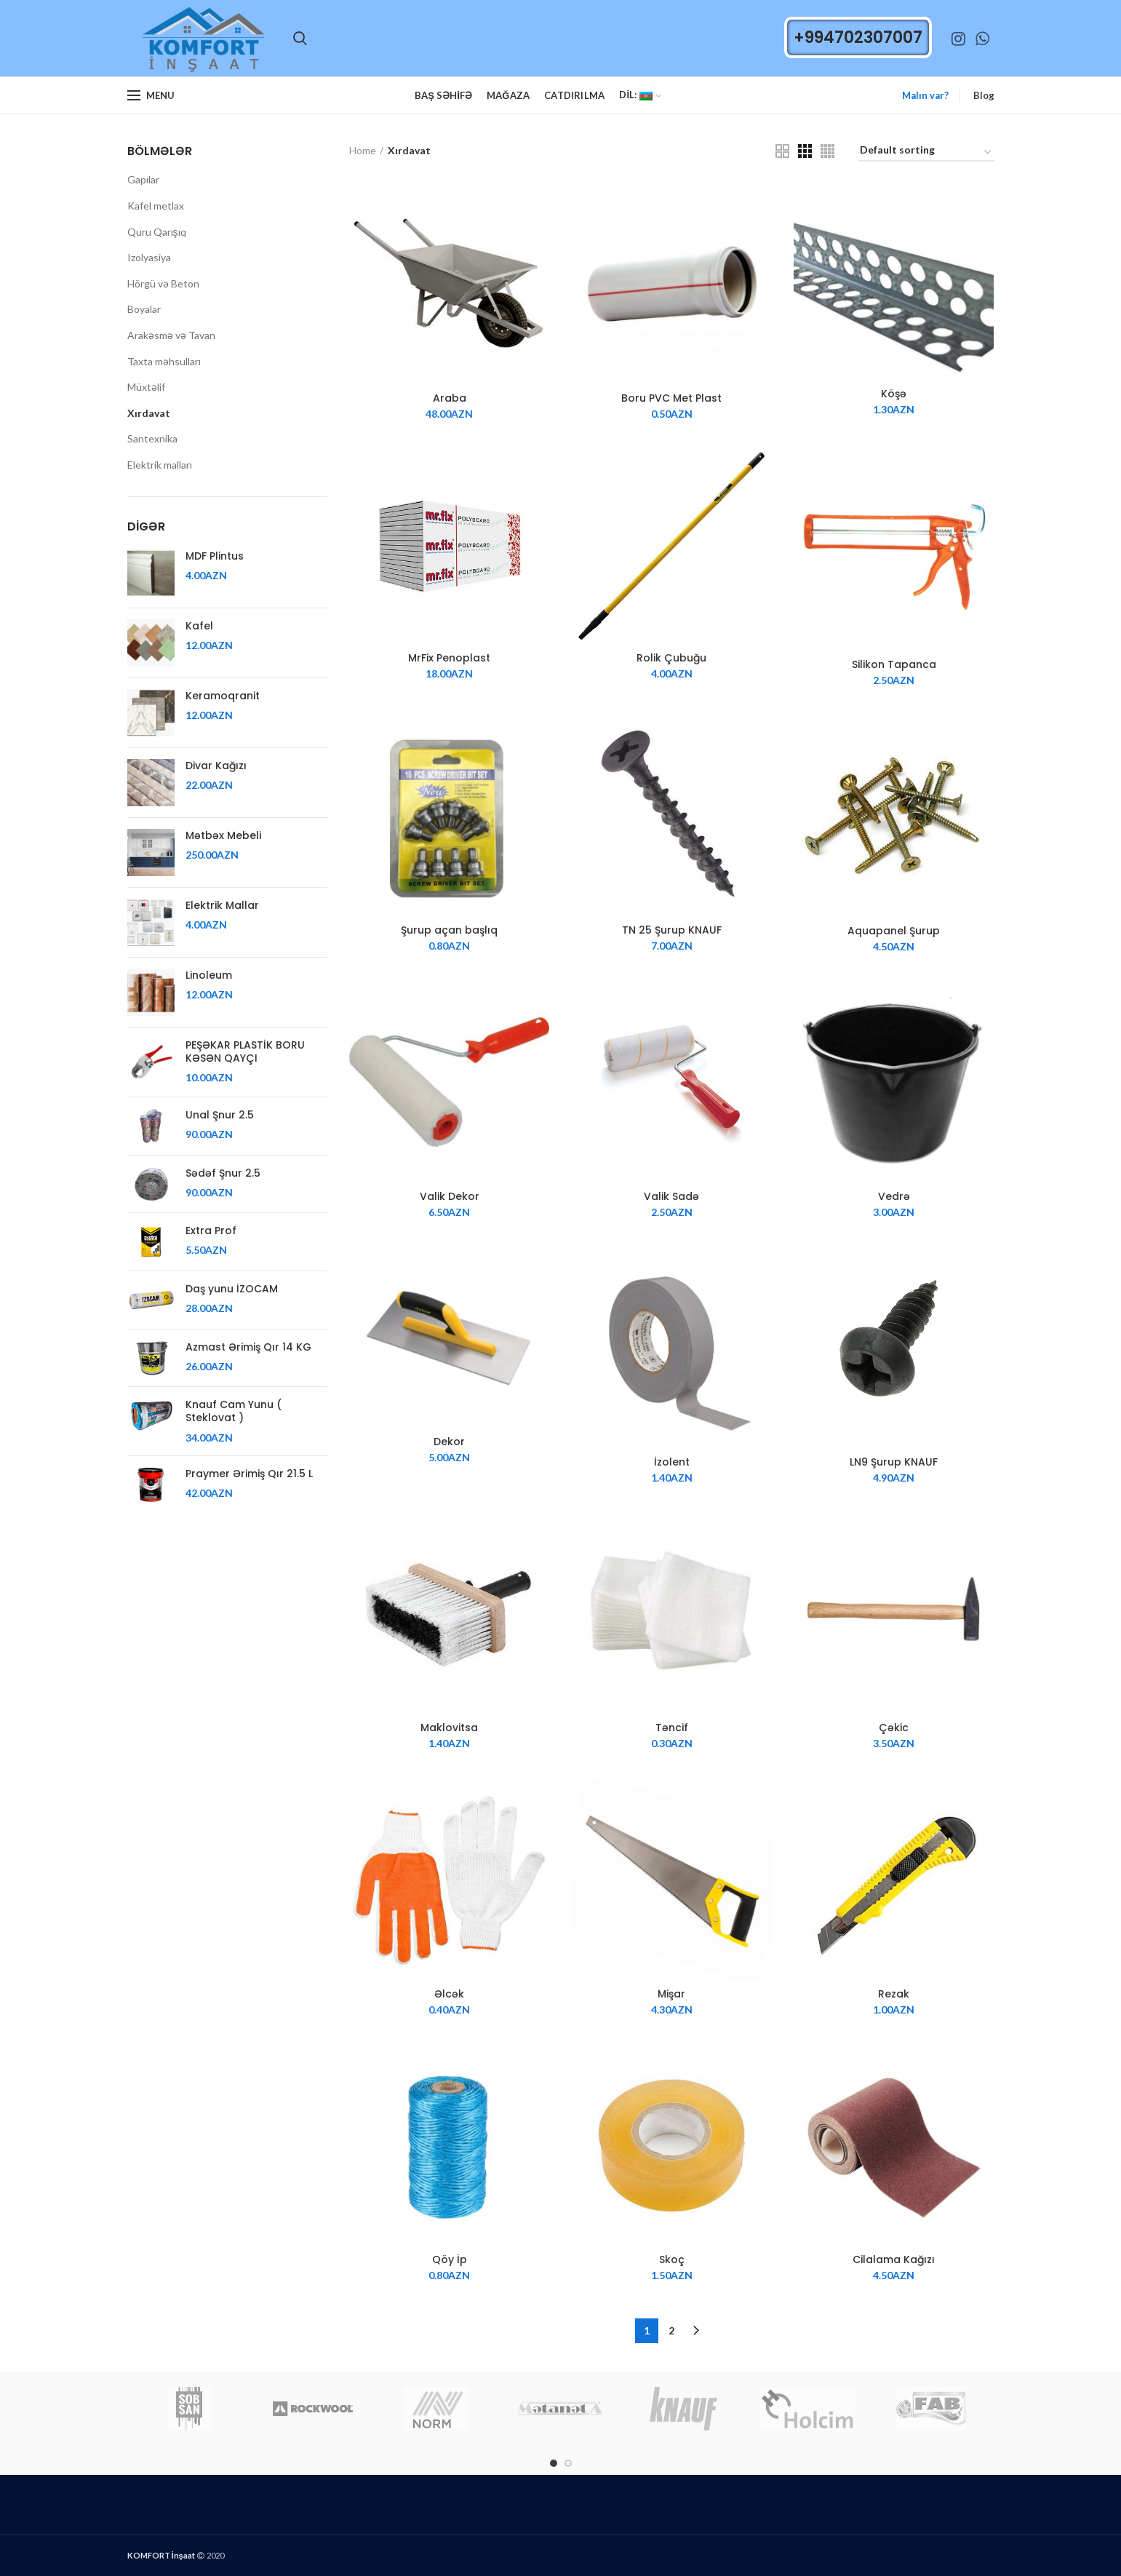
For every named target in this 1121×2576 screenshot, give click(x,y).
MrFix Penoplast (449, 657)
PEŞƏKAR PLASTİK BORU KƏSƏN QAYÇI (245, 1051)
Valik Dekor (449, 1196)
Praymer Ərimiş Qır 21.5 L (249, 1473)
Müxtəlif (146, 387)
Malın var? (925, 95)
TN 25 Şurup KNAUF (672, 930)
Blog (983, 95)
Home (362, 150)
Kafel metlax (155, 205)
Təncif (671, 1727)
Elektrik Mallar (222, 905)
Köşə (893, 393)
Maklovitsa (449, 1727)
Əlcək (449, 1993)
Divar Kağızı (216, 765)
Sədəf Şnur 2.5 (222, 1173)
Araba (449, 398)
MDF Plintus (214, 555)
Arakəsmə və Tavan (171, 335)
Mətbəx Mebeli (223, 835)
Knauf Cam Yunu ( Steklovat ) (233, 1411)
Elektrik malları (159, 464)
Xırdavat (148, 413)
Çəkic (894, 1727)
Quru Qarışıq (156, 232)
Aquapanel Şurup (893, 930)
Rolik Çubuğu (671, 657)
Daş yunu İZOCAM (231, 1288)
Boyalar (144, 309)
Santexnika (152, 438)
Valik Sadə (671, 1196)
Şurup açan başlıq (449, 930)
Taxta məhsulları (164, 361)
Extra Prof (210, 1230)
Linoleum (208, 975)
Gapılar (143, 179)
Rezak (893, 1993)
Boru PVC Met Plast (671, 398)
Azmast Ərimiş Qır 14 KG (248, 1346)
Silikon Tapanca (894, 664)
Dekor (449, 1441)
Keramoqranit (222, 695)
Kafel (199, 625)
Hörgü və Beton (163, 283)
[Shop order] (926, 152)
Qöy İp (449, 2259)
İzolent (672, 1461)
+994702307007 (858, 37)
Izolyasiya (149, 257)
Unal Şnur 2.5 (219, 1114)
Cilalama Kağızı (894, 2259)
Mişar (671, 1993)
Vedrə (894, 1196)
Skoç (672, 2259)
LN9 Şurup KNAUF (894, 1461)
